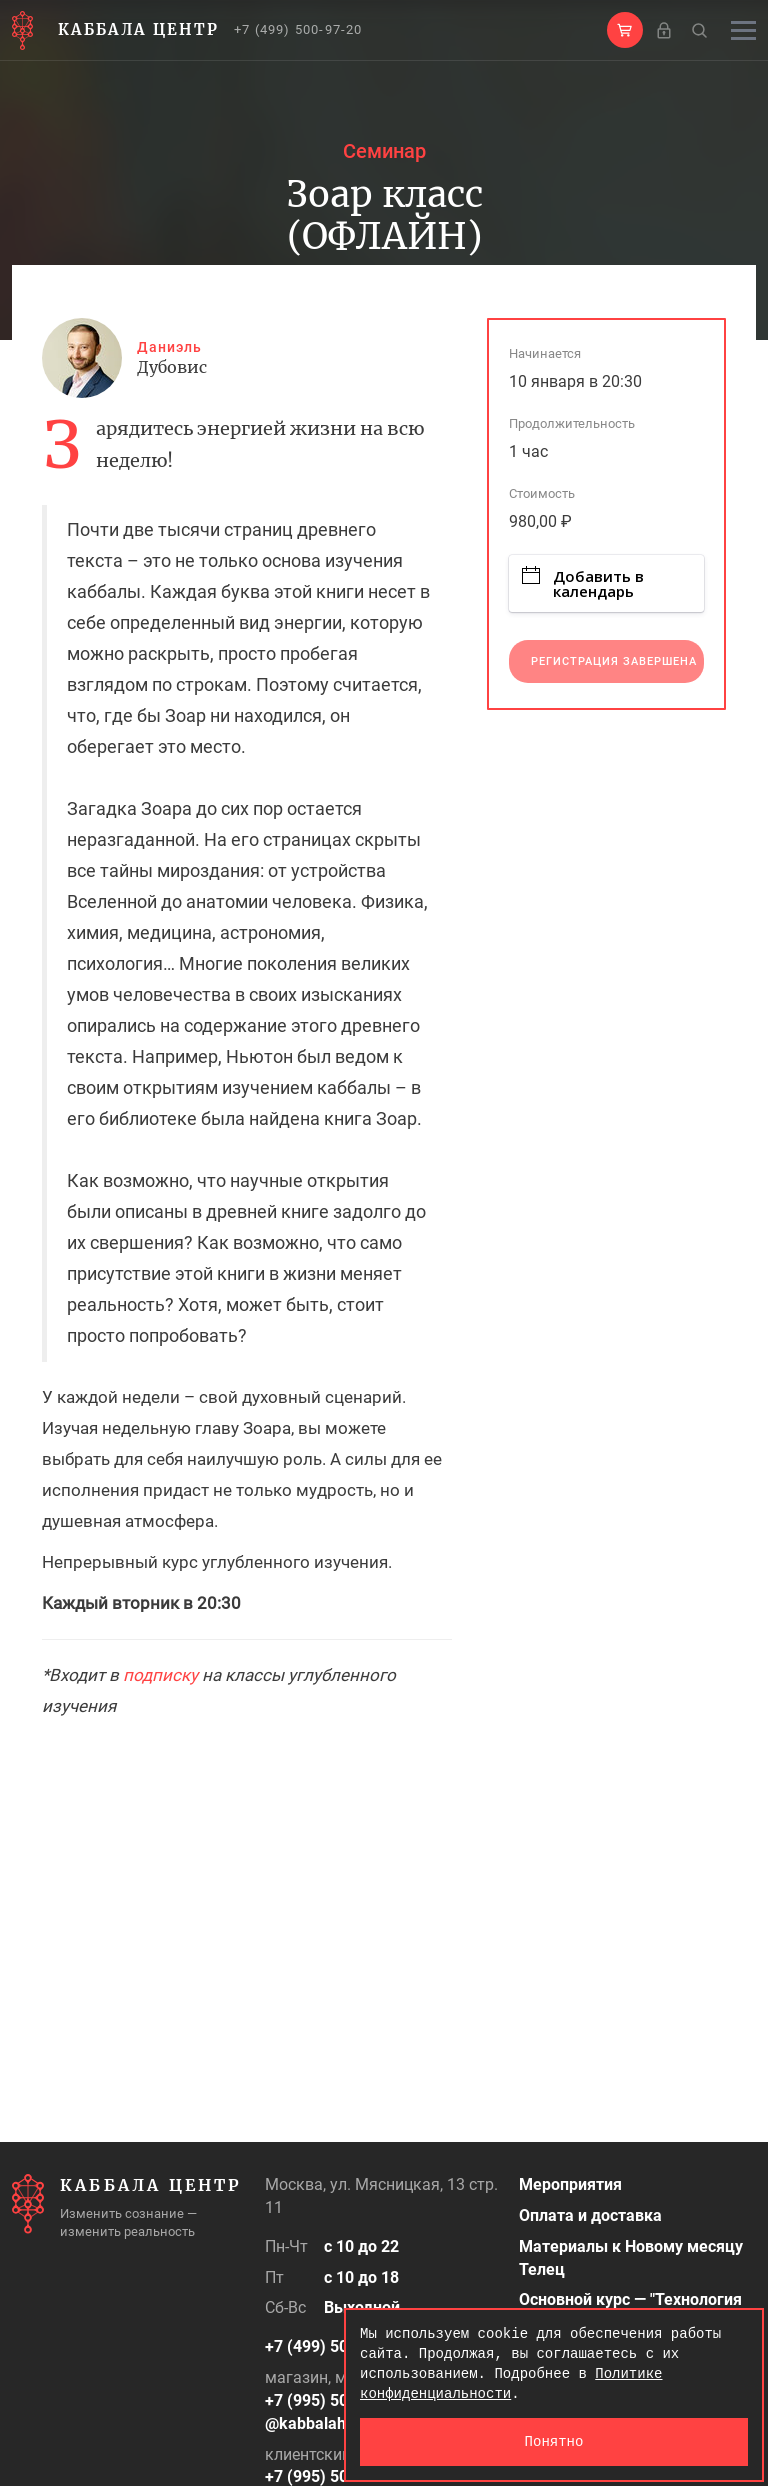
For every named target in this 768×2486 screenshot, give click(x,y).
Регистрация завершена (614, 661)
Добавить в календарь (583, 583)
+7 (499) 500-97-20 (298, 29)
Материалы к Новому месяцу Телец (631, 2258)
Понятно (554, 2441)
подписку (160, 1675)
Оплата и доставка (590, 2215)
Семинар (384, 152)
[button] (625, 30)
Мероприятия (570, 2184)
